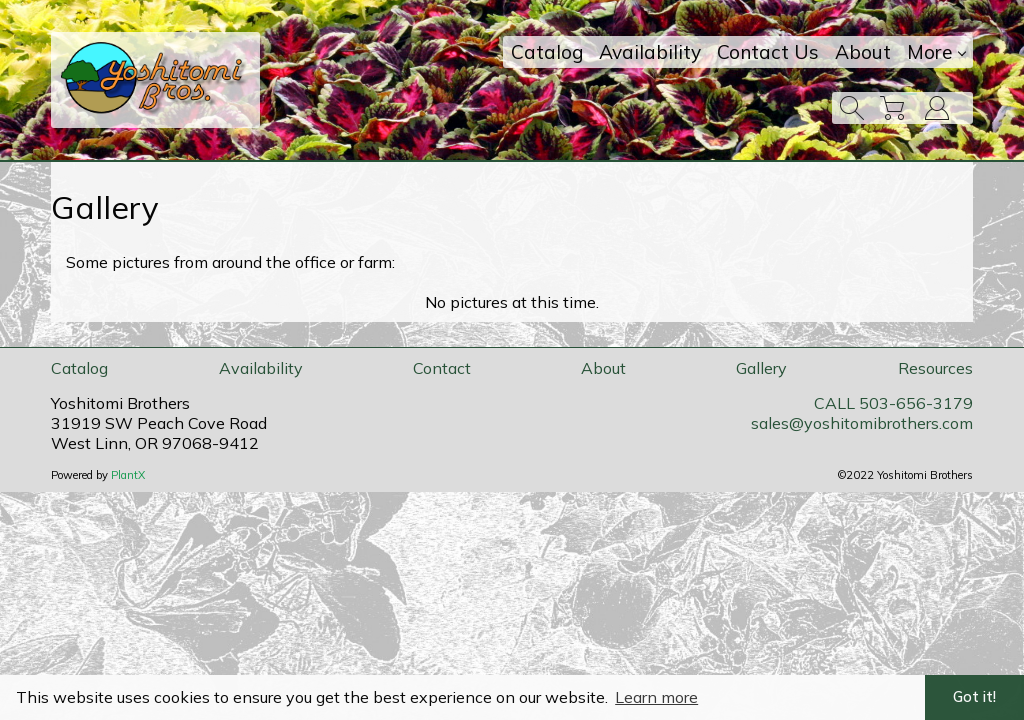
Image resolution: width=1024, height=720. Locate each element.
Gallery (761, 368)
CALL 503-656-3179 (893, 403)
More (936, 52)
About (863, 52)
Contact (442, 368)
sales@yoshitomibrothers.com (862, 423)
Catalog (547, 52)
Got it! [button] (974, 697)
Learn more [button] (656, 697)
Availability (650, 52)
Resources (935, 368)
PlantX (128, 475)
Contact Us (768, 52)
